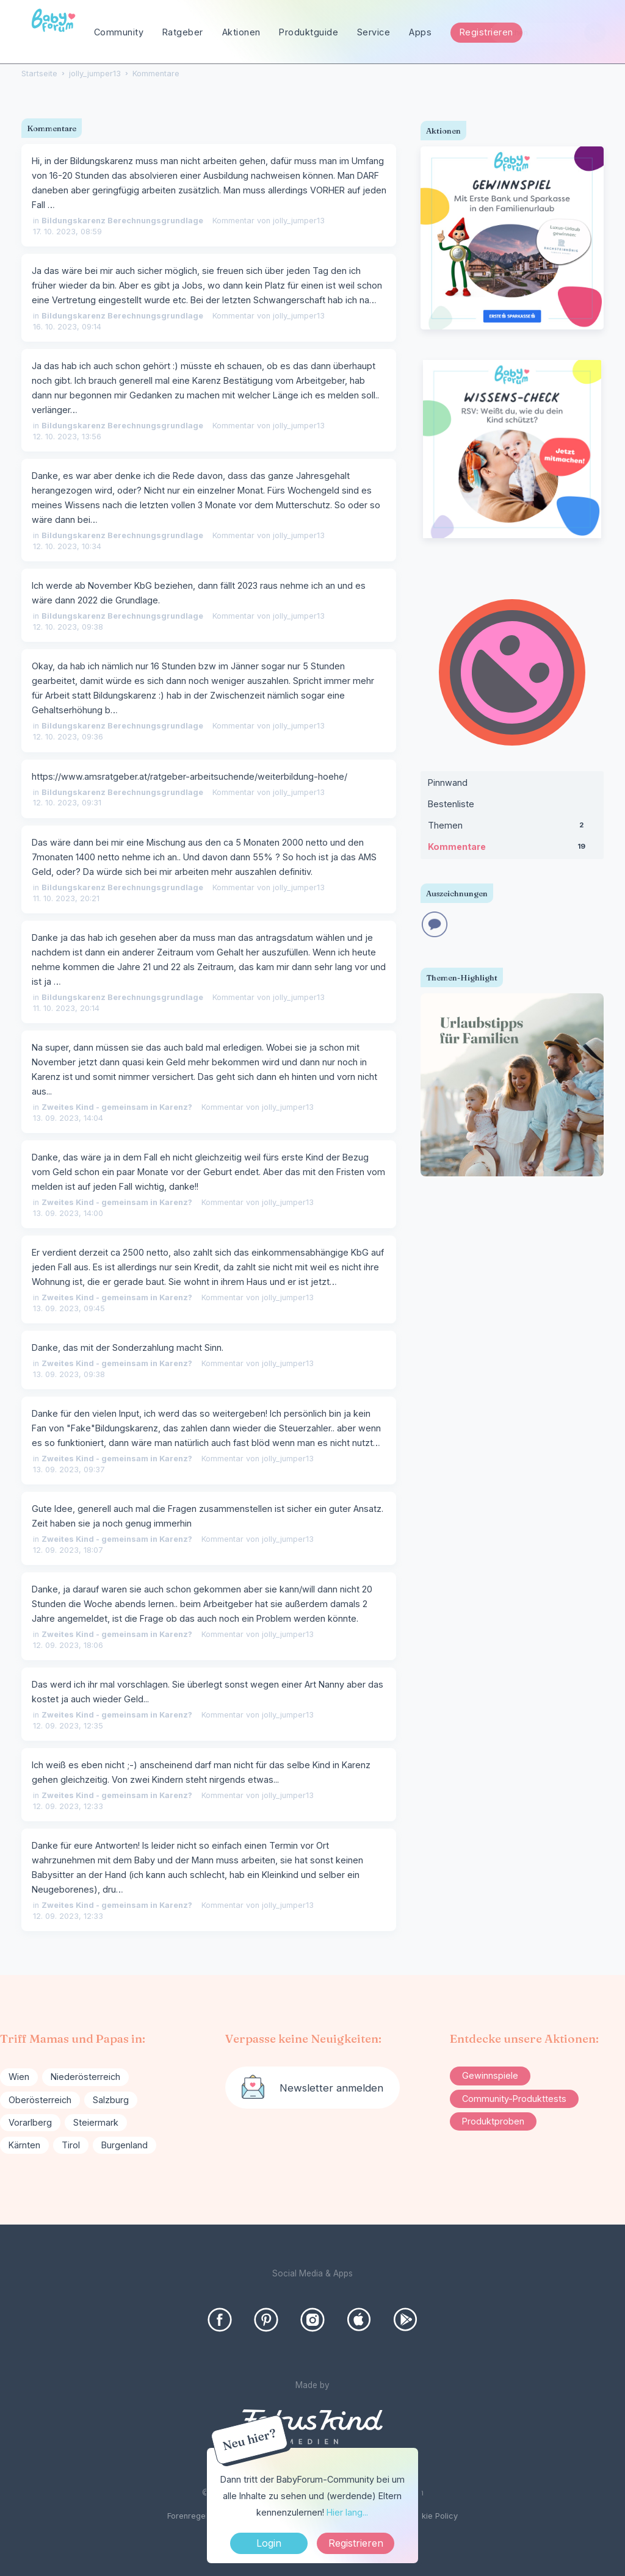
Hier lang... (347, 2512)
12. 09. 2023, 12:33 (68, 1806)
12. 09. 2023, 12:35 (68, 1725)
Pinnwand (448, 782)
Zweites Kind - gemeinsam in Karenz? (117, 1107)
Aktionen (241, 32)
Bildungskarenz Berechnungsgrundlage (122, 220)
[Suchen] (594, 33)
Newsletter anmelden (331, 2088)
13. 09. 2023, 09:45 (69, 1308)
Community (119, 32)
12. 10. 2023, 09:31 (67, 802)
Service (374, 32)
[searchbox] (548, 33)
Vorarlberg (30, 2122)
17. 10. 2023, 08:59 (67, 231)
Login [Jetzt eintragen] (268, 2543)
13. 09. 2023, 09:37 (69, 1469)
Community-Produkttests (514, 2098)
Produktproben (493, 2121)
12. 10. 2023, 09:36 (68, 736)
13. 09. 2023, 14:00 (68, 1213)
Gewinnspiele (490, 2075)
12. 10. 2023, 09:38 (68, 626)
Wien (19, 2076)
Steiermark (95, 2122)
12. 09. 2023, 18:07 (68, 1550)
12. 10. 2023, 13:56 (67, 436)
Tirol (71, 2145)
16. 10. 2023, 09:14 (67, 326)
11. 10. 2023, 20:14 (66, 1008)
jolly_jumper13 (299, 220)
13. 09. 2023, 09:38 (69, 1374)
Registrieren (486, 32)
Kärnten (24, 2145)
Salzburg (111, 2100)
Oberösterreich (40, 2100)
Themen (512, 827)
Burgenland (124, 2145)
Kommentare (512, 849)
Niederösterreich (85, 2076)
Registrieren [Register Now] (355, 2543)
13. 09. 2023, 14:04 (68, 1118)
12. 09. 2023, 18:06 (68, 1645)
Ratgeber (182, 32)
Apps (420, 32)
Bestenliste (451, 804)
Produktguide (308, 32)
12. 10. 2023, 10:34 (67, 546)
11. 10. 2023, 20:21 (66, 898)
